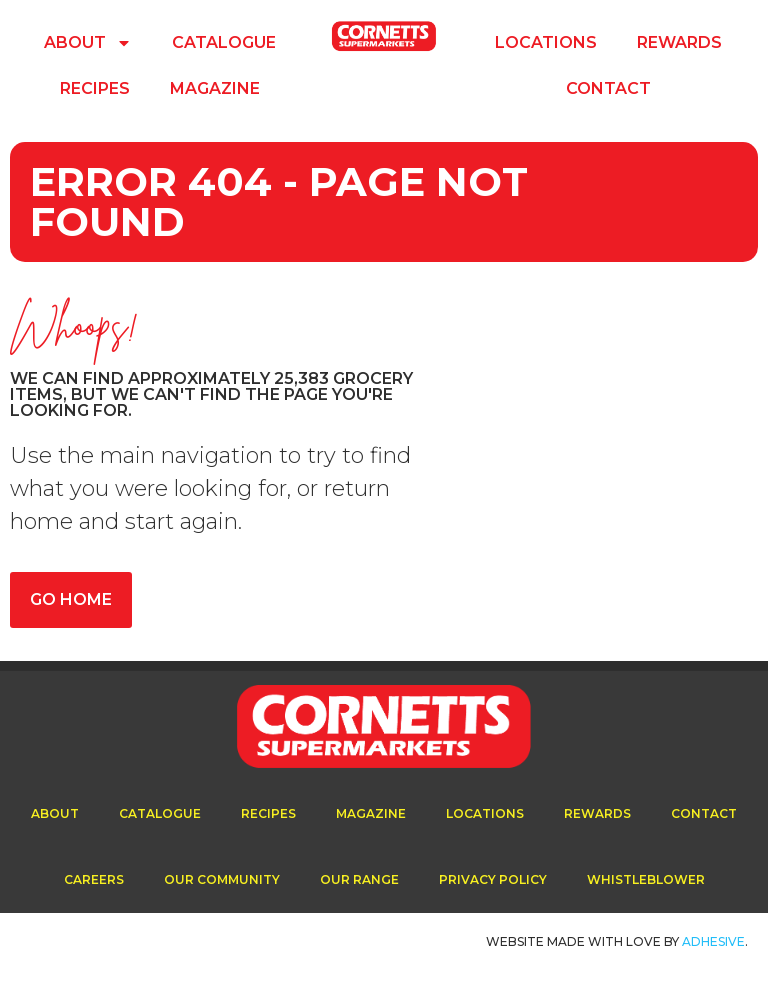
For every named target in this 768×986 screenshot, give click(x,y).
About (88, 43)
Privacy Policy (493, 879)
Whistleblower (646, 879)
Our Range (359, 879)
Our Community (222, 879)
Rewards (679, 42)
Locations (546, 42)
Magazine (215, 88)
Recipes (95, 88)
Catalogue (224, 42)
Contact (608, 88)
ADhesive (713, 941)
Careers (94, 879)
